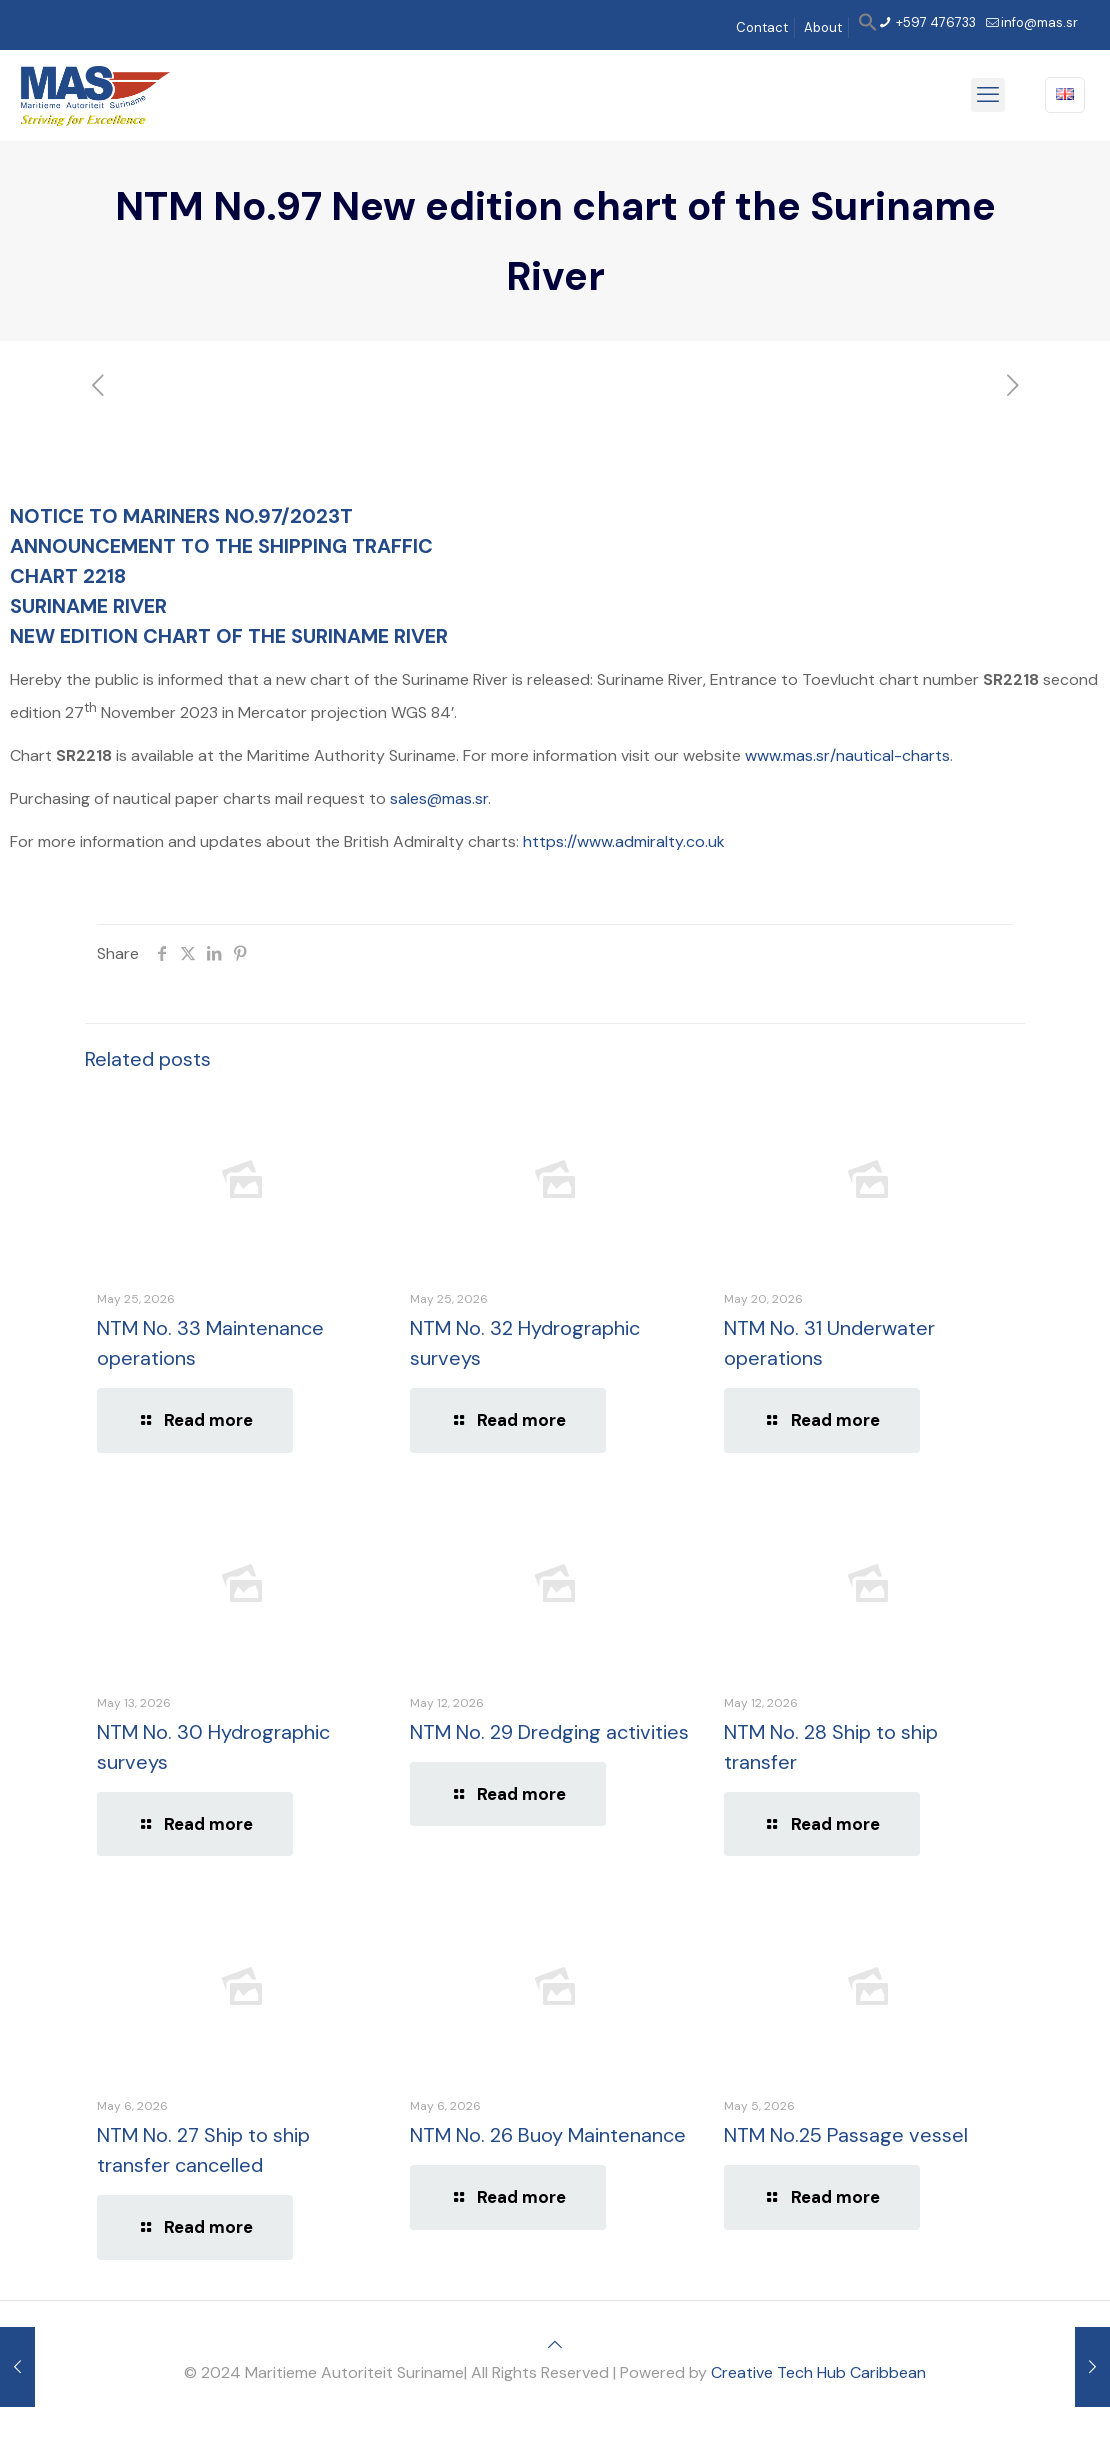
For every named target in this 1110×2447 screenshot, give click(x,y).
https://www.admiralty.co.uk (624, 841)
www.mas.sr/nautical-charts (847, 755)
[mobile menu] (988, 95)
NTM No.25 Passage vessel (846, 2135)
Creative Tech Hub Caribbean (818, 2372)
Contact (762, 27)
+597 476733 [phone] (934, 22)
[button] (868, 27)
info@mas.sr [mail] (1039, 22)
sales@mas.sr (439, 798)
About (823, 27)
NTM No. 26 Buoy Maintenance (548, 2135)
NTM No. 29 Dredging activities (549, 1732)
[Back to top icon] (555, 2344)
